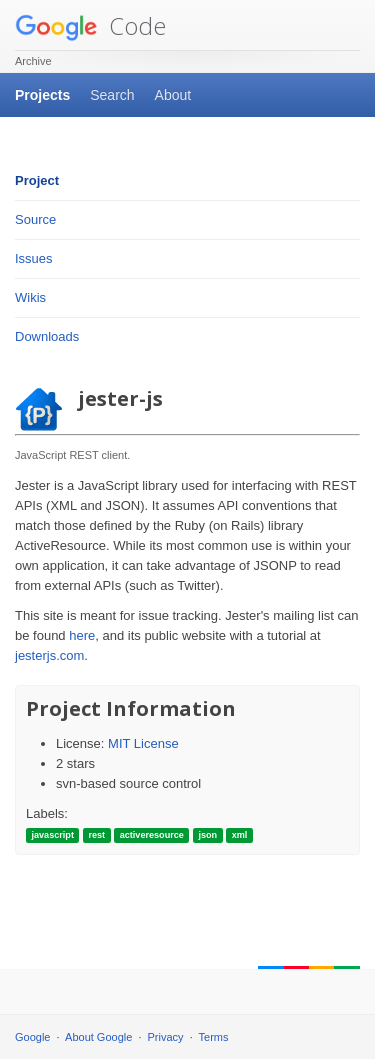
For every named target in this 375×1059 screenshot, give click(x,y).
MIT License (143, 743)
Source (35, 219)
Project (37, 180)
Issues (34, 258)
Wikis (30, 297)
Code (90, 25)
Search (112, 95)
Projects (42, 95)
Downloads (47, 336)
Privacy (166, 1037)
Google (32, 1037)
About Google (98, 1037)
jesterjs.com (49, 655)
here (82, 635)
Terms (214, 1037)
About (173, 95)
